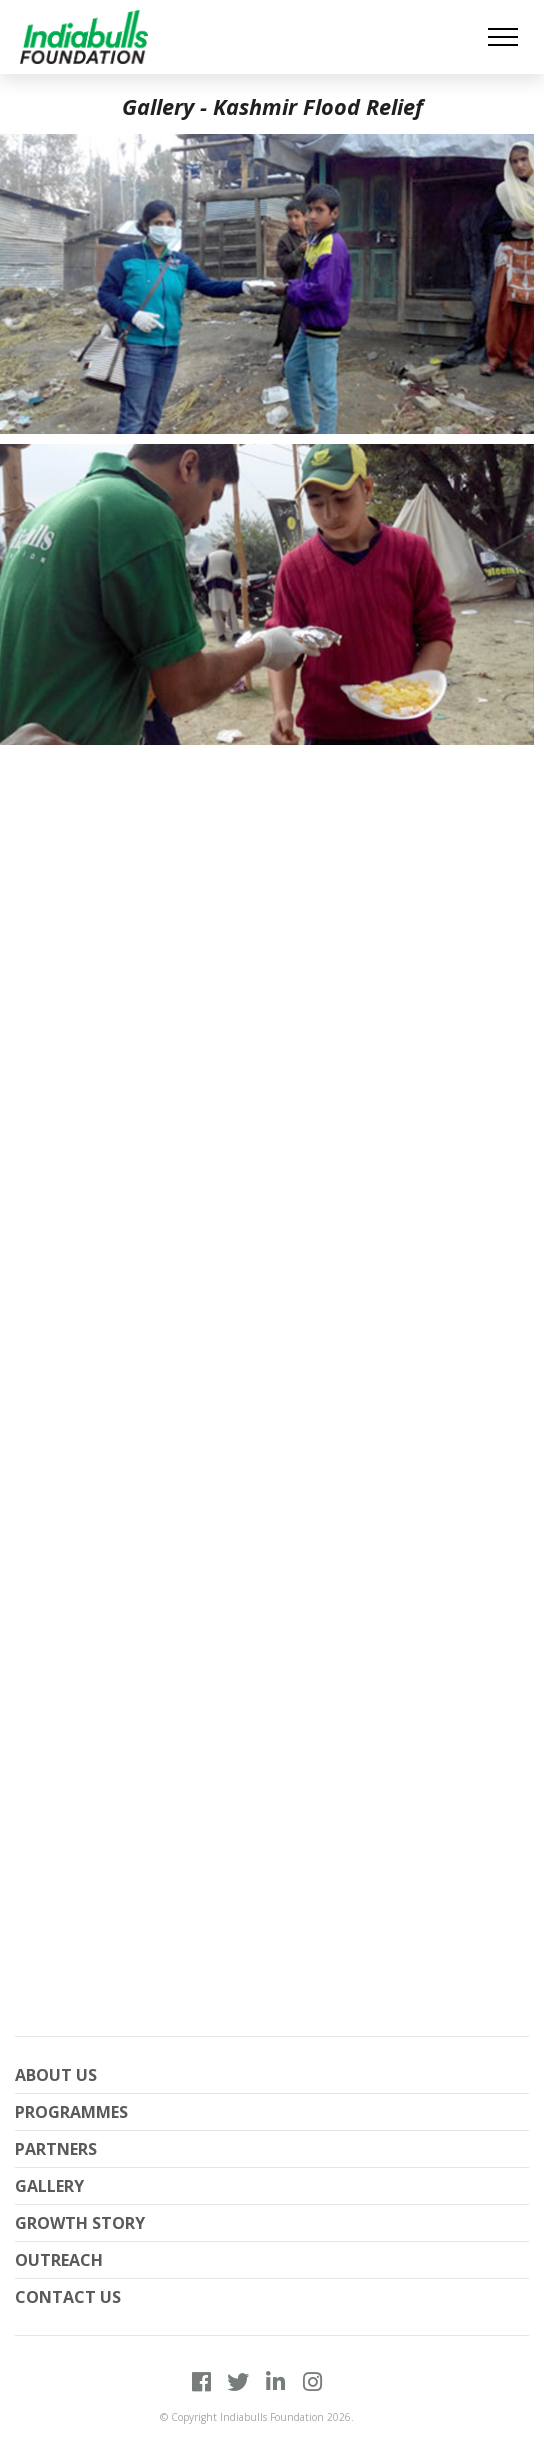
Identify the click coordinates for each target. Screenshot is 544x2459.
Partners (56, 2149)
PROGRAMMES (71, 2112)
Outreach (59, 2260)
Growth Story (80, 2223)
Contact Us (68, 2297)
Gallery (49, 2186)
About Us (56, 2075)
